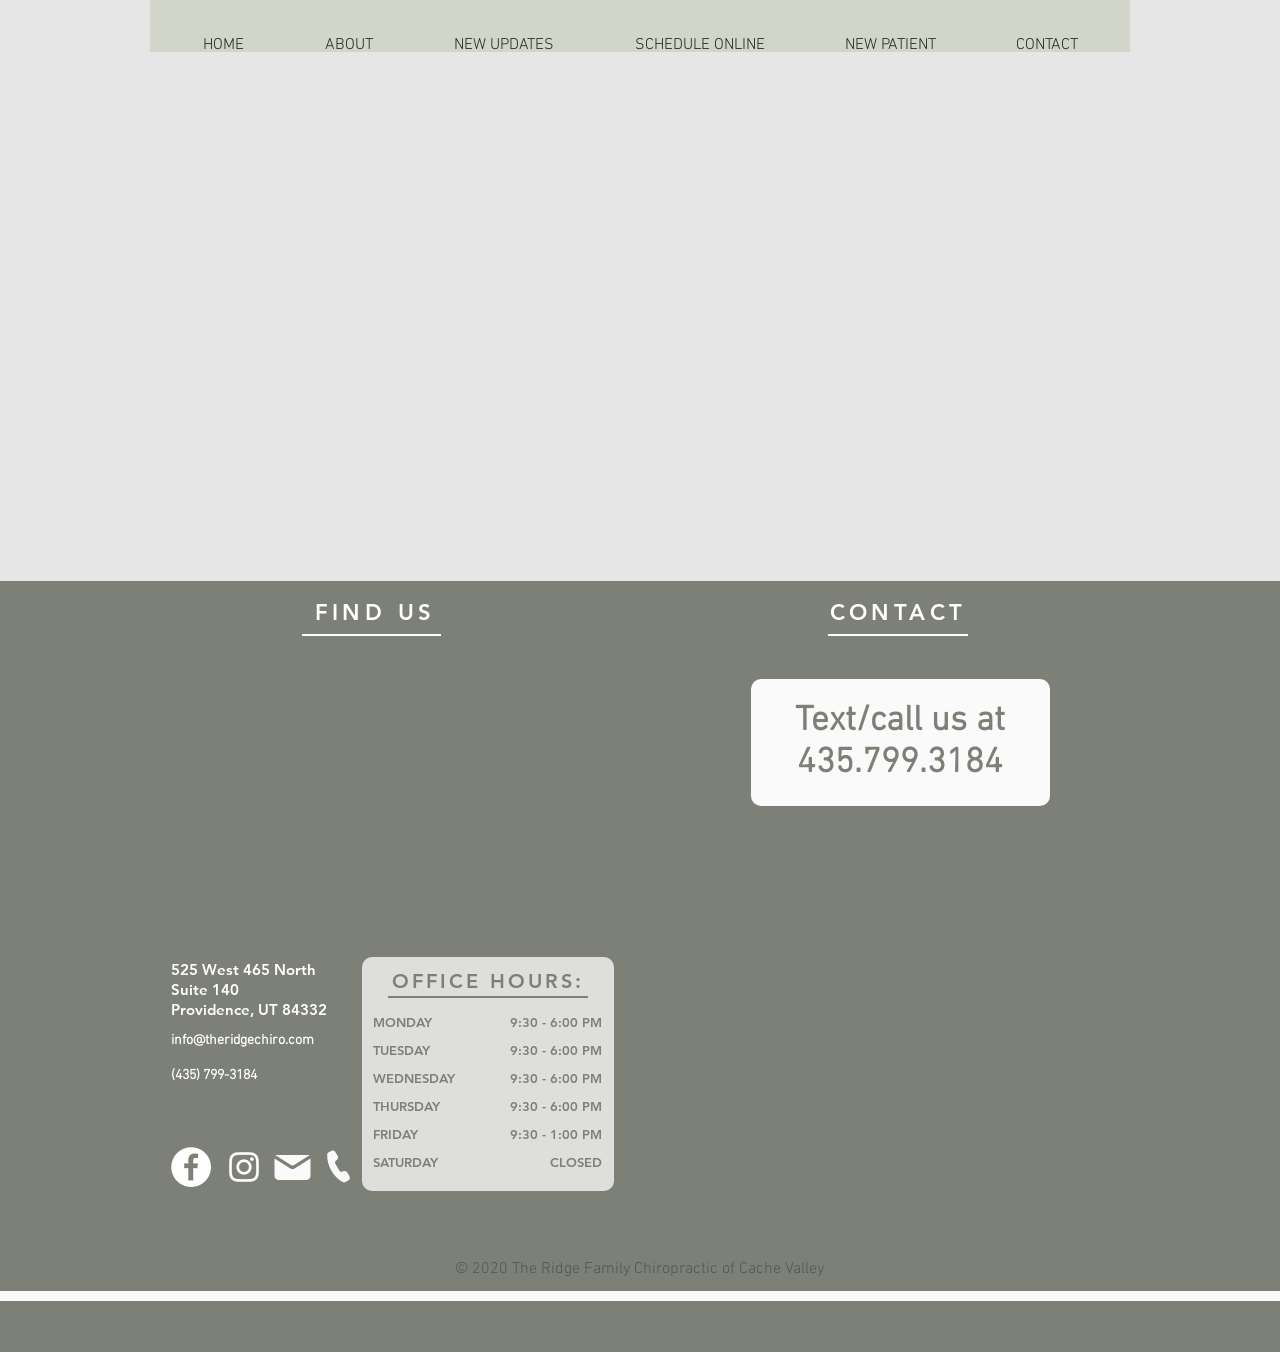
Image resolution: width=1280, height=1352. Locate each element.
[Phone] (338, 1166)
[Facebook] (191, 1167)
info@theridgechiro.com (242, 1040)
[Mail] (292, 1167)
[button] (348, 45)
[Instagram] (244, 1167)
